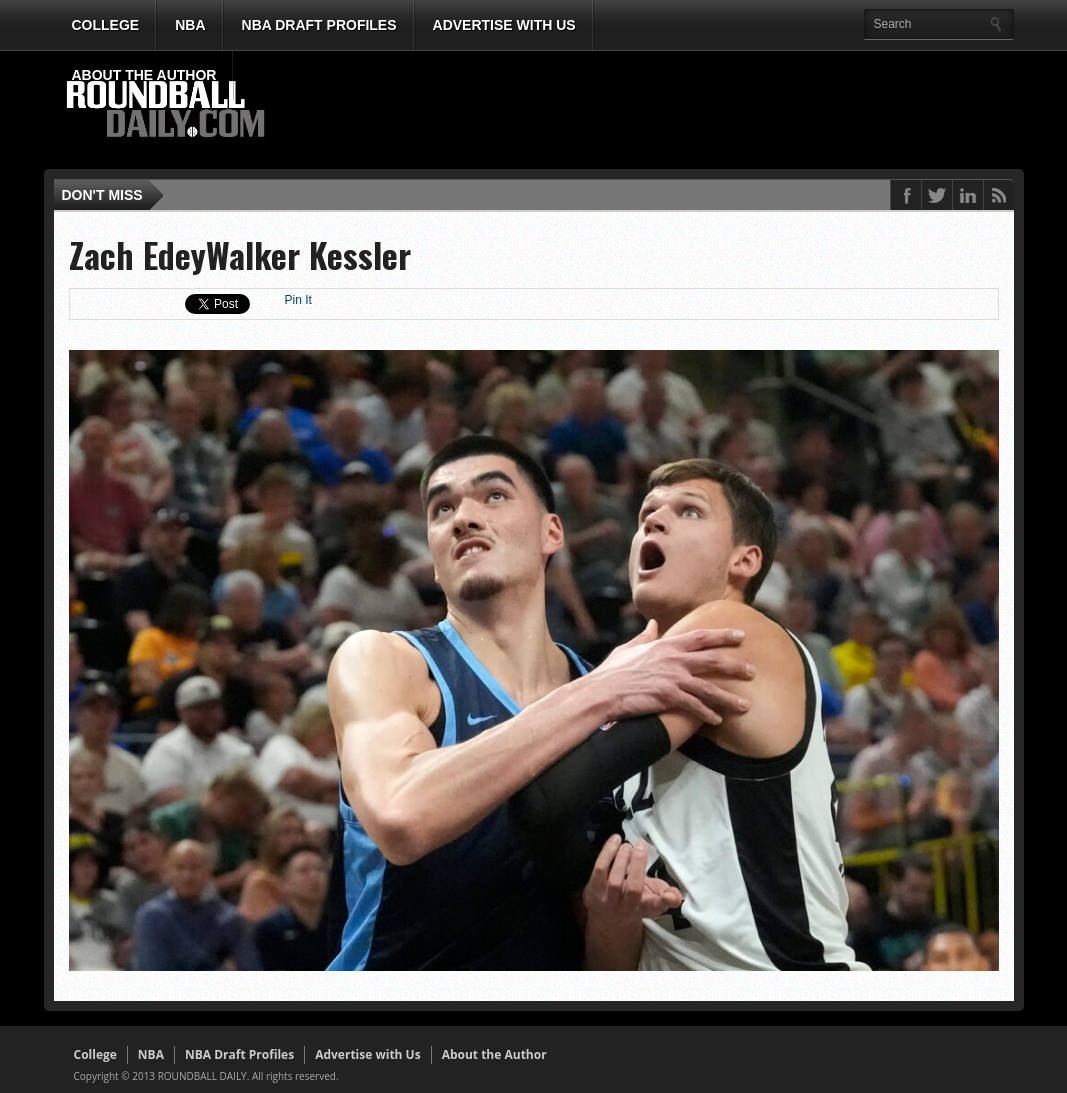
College (106, 25)
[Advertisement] (648, 111)
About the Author (144, 75)
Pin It (298, 300)
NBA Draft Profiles (319, 25)
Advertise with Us (504, 25)
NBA (190, 25)
